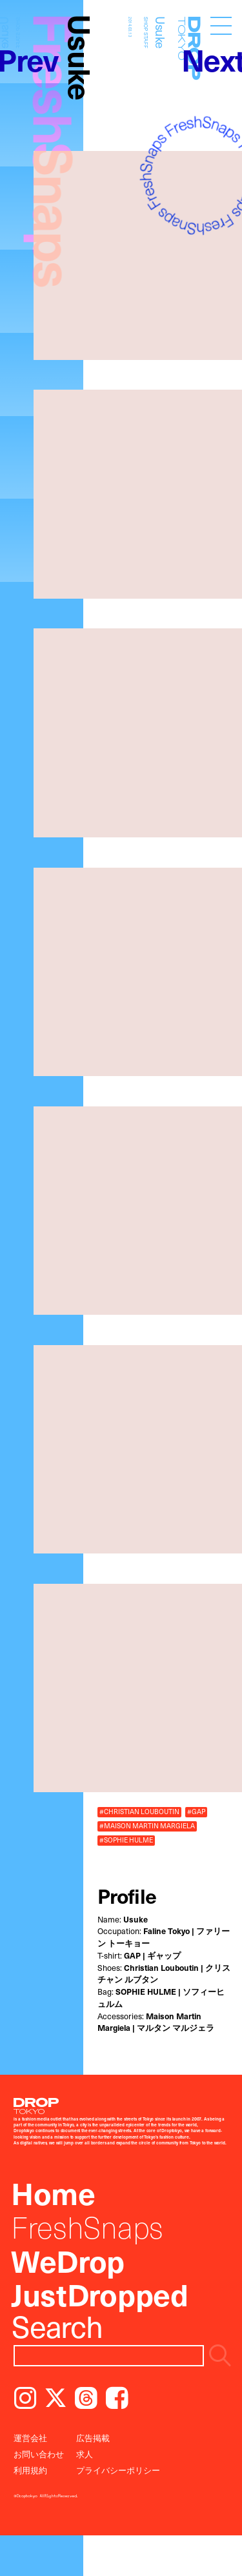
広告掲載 (93, 2437)
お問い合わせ (39, 2453)
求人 (84, 2453)
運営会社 (30, 2437)
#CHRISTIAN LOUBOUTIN (139, 1811)
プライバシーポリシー (118, 2469)
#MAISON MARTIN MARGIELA (147, 1825)
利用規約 (30, 2469)
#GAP (196, 1811)
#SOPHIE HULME (126, 1839)
